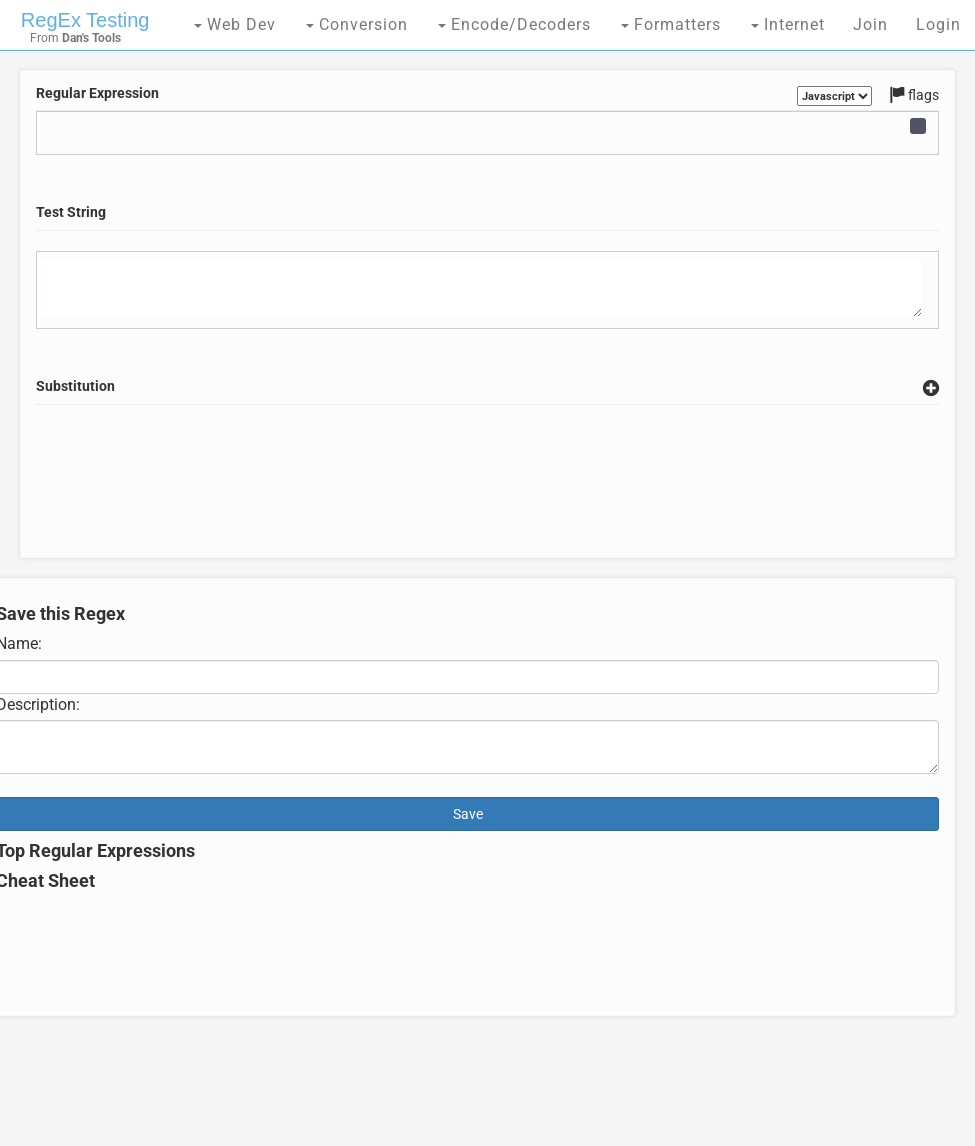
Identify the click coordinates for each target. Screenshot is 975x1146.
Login (938, 24)
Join (870, 24)
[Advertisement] (487, 505)
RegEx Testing (85, 20)
